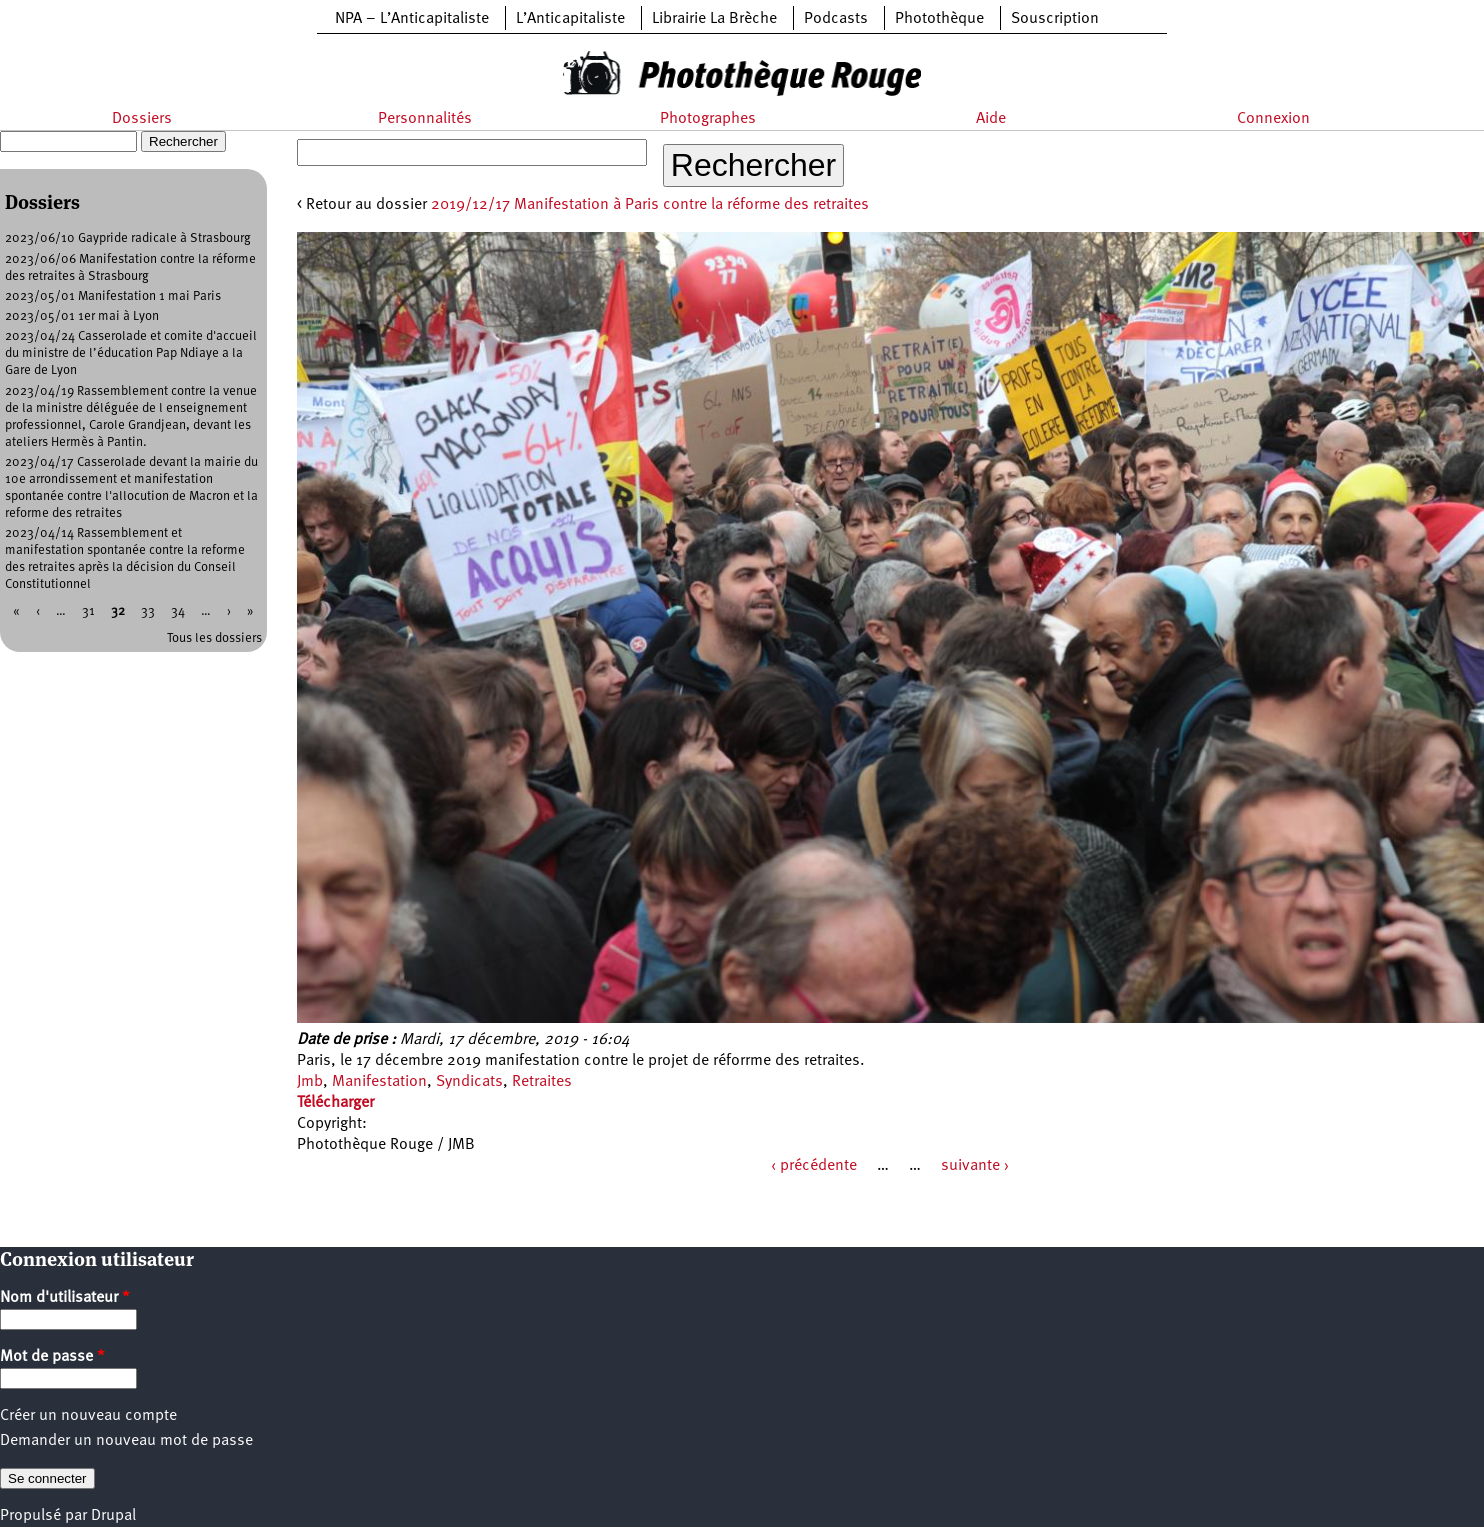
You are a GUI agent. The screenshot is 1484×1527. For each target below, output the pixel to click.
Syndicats (469, 1082)
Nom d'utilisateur (65, 1298)
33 (148, 611)
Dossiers (142, 119)
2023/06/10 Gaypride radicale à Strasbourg (128, 238)
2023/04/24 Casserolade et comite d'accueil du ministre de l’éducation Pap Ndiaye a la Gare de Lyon (131, 353)
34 (178, 611)
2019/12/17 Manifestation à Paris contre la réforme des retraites (650, 205)
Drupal (113, 1516)
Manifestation (379, 1082)
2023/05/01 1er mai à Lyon (82, 316)
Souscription (1055, 19)
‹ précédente (814, 1166)
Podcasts (836, 19)
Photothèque (939, 19)
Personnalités (425, 119)
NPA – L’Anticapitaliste (412, 19)
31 (88, 611)
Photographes (708, 119)
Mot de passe (52, 1357)
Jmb (310, 1082)
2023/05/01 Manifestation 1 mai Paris (113, 296)
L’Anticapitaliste (570, 19)
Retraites (542, 1082)
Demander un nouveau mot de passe (126, 1441)
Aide (991, 119)
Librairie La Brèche (714, 19)
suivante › (975, 1166)
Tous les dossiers (214, 638)
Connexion (1273, 119)
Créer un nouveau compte (88, 1416)
